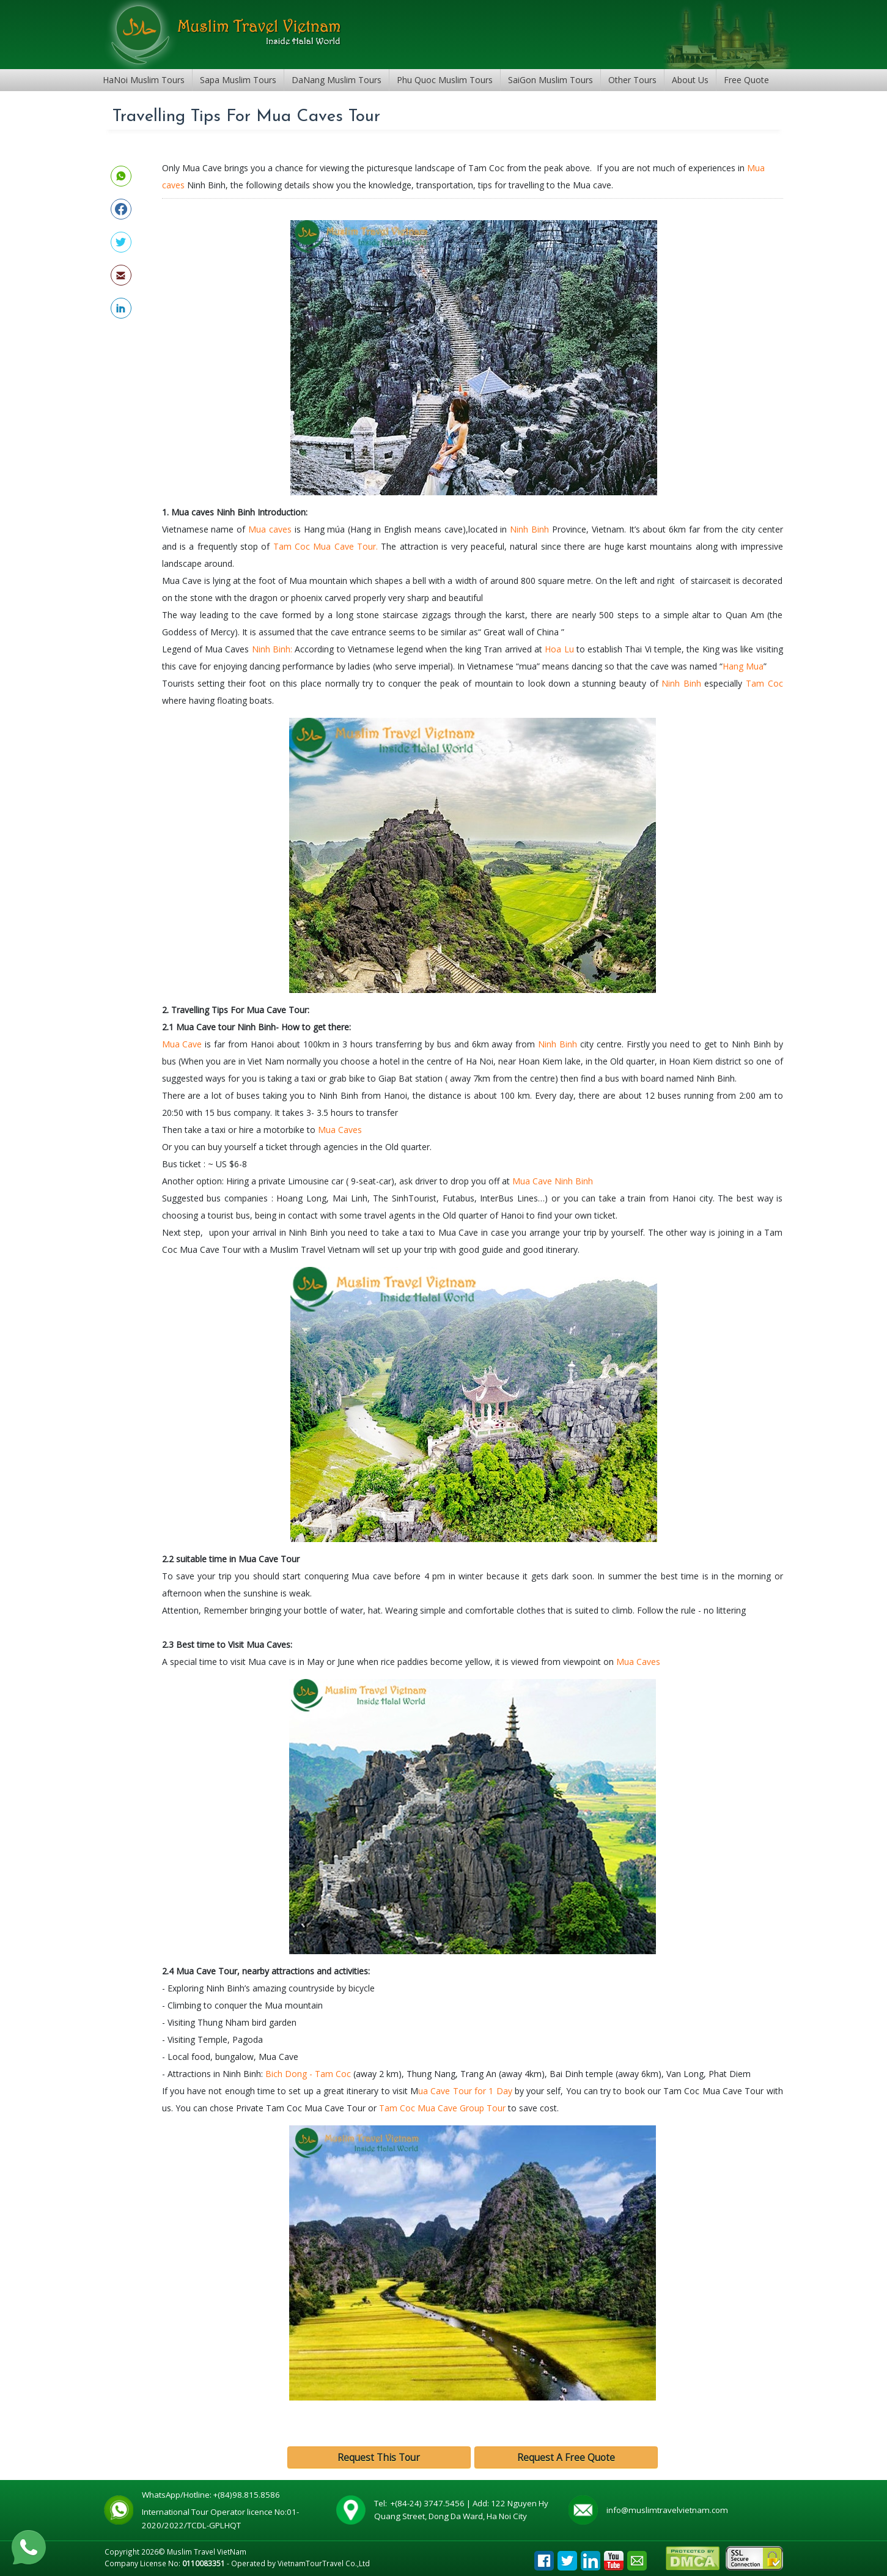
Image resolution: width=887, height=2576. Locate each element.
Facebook (544, 2557)
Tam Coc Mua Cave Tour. (325, 546)
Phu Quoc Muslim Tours (445, 80)
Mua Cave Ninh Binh (552, 1181)
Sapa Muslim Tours (238, 80)
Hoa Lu (559, 649)
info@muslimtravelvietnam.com (667, 2509)
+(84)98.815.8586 (248, 2494)
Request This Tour (378, 2457)
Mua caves (271, 529)
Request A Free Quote (566, 2457)
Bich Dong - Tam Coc (308, 2074)
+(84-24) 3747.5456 (428, 2503)
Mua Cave (182, 1044)
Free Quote (746, 80)
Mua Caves (340, 1129)
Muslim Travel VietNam (206, 2551)
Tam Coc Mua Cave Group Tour (443, 2108)
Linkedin (590, 2557)
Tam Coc (764, 683)
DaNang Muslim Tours (336, 80)
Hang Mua (743, 666)
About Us (690, 80)
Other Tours (632, 80)
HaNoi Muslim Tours (144, 80)
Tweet (567, 2557)
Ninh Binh (529, 529)
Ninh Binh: (270, 649)
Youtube (614, 2557)
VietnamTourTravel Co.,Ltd (324, 2563)
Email (637, 2557)
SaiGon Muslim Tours (550, 80)
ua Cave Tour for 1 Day (465, 2091)
